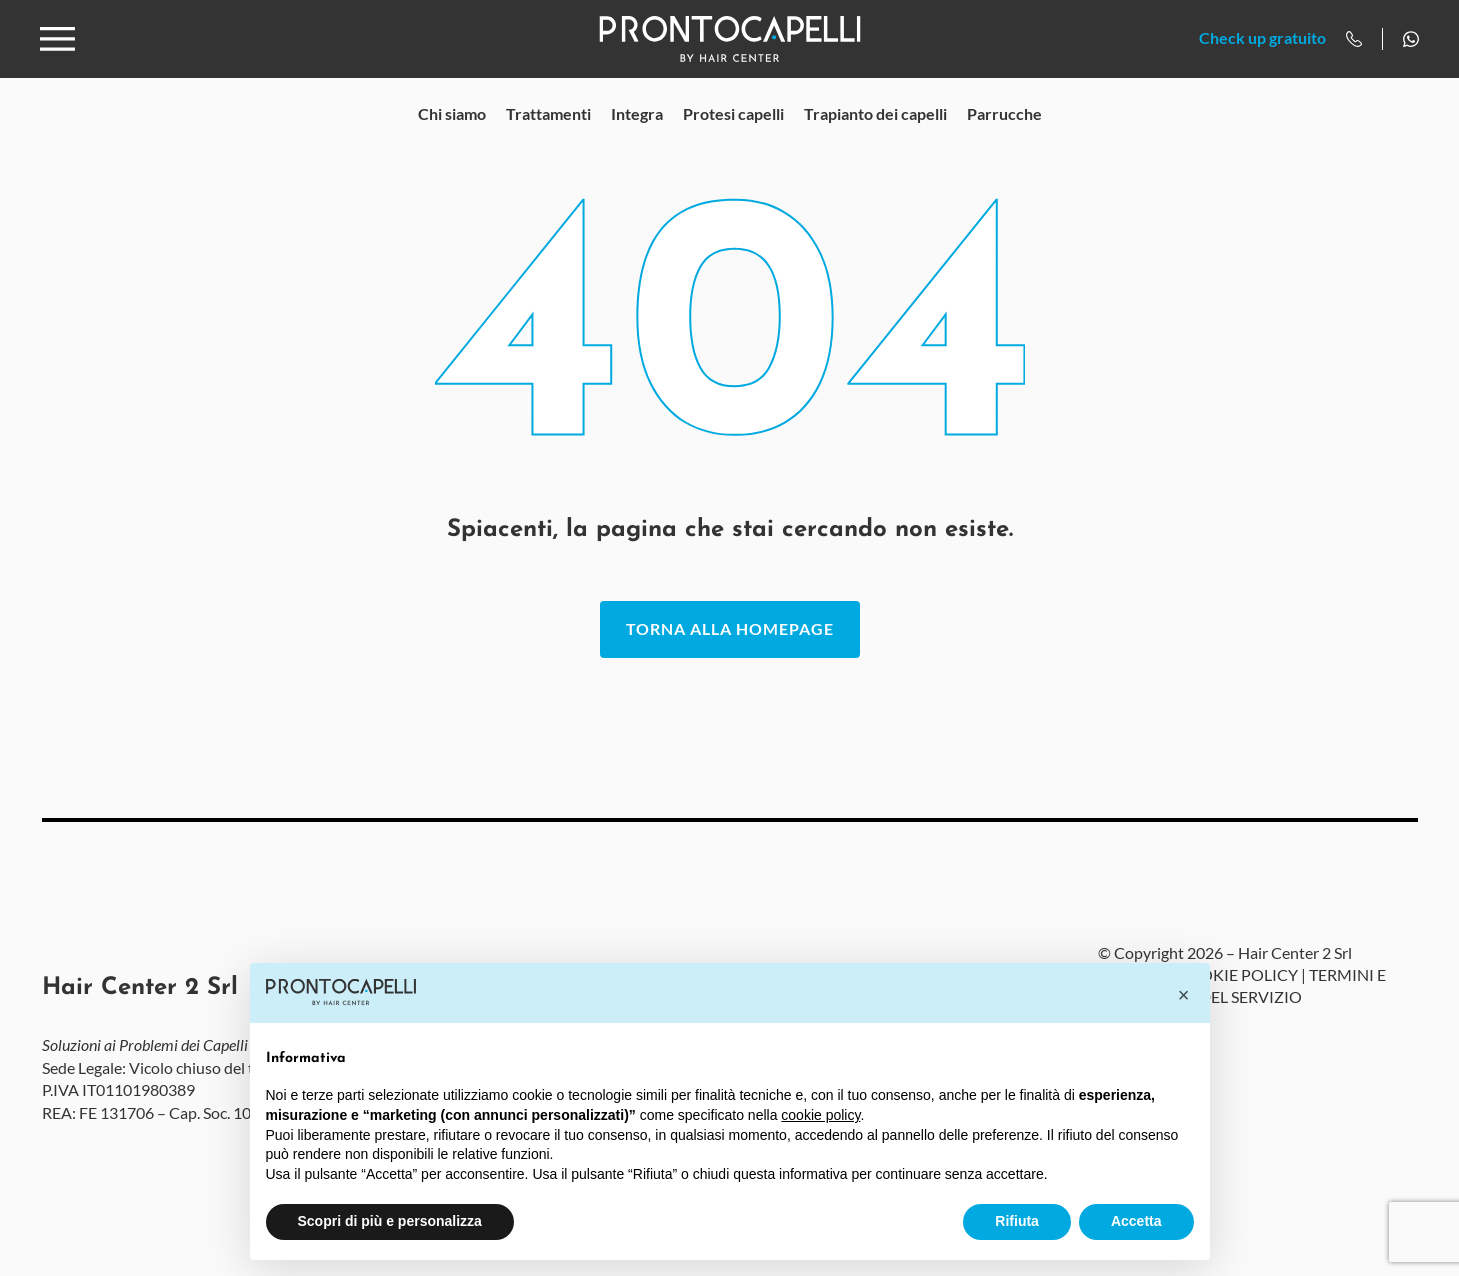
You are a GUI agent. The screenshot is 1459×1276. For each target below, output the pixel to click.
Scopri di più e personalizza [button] (390, 1221)
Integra (637, 145)
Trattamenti (548, 145)
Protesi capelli (733, 145)
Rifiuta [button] (1017, 1221)
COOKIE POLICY (1237, 1006)
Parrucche (1004, 145)
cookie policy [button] (820, 1115)
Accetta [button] (1136, 1221)
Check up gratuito (1262, 54)
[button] (1184, 995)
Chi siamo (452, 145)
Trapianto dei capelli (875, 145)
